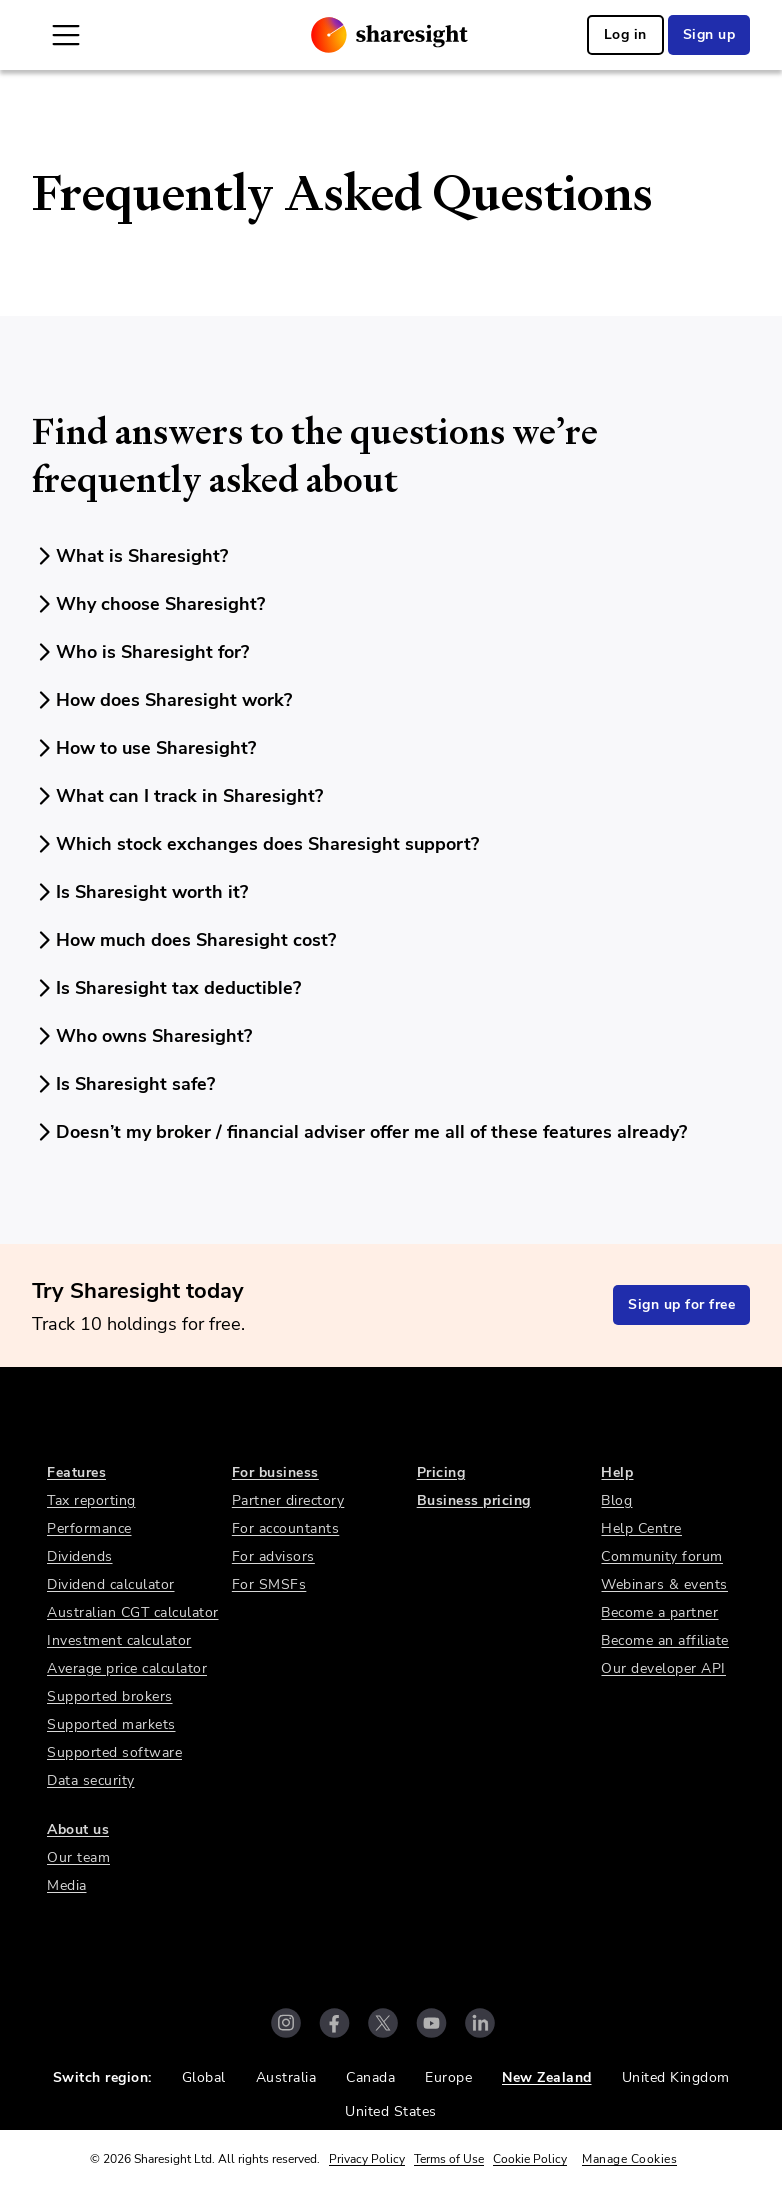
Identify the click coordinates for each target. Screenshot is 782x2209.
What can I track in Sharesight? (177, 796)
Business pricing (474, 1500)
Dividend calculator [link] (111, 1584)
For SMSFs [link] (269, 1584)
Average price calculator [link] (127, 1668)
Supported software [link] (114, 1752)
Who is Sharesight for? (140, 652)
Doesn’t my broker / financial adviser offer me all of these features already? (359, 1132)
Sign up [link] (709, 34)
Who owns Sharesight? (142, 1036)
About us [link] (78, 1829)
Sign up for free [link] (681, 1304)
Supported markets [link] (111, 1724)
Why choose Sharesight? (148, 604)
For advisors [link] (273, 1556)
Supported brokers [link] (110, 1696)
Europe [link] (448, 2077)
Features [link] (76, 1472)
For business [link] (275, 1472)
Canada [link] (370, 2077)
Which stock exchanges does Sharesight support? (255, 844)
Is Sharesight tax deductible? (166, 988)
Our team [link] (78, 1857)
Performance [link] (89, 1528)
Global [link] (204, 2077)
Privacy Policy (367, 2159)
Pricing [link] (441, 1472)
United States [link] (391, 2111)
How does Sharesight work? (162, 700)
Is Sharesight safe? (123, 1084)
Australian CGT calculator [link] (133, 1612)
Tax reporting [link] (91, 1500)
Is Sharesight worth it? (140, 892)
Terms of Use (449, 2159)
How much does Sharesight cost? (184, 940)
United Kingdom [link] (676, 2077)
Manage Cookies (629, 2159)
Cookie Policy (530, 2159)
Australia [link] (286, 2077)
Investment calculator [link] (119, 1640)
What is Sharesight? (130, 556)
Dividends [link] (80, 1556)
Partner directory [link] (288, 1500)
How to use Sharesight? (144, 748)
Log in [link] (625, 34)
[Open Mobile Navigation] (66, 35)
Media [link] (67, 1885)
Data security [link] (91, 1780)
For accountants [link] (286, 1528)
